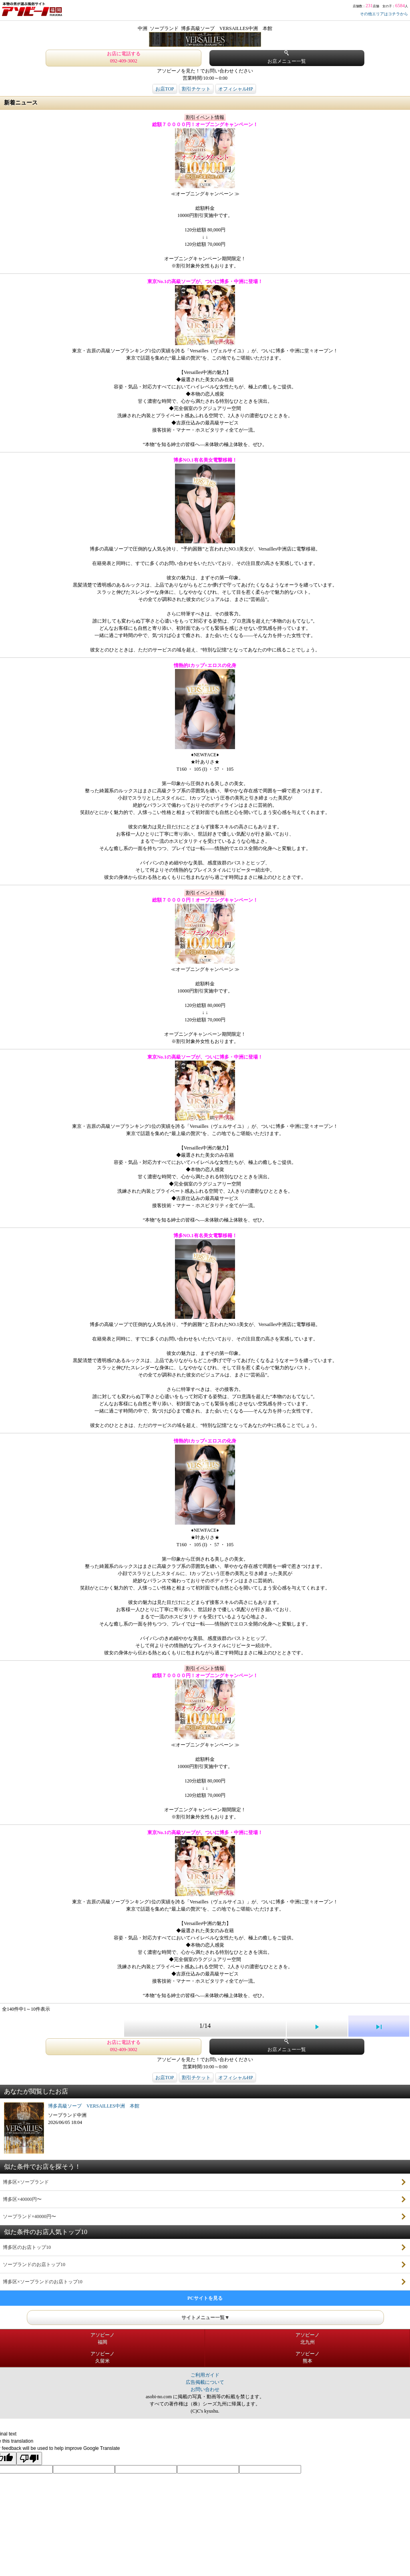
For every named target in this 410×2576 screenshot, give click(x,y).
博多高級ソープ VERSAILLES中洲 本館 (93, 2106)
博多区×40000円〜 (22, 2199)
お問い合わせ (205, 2389)
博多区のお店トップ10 (27, 2247)
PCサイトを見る (205, 2298)
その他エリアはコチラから (384, 14)
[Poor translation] (29, 2458)
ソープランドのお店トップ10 (34, 2264)
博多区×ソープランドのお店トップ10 (42, 2282)
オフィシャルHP (235, 89)
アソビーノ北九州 (307, 2338)
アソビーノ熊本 (307, 2357)
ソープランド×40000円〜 (29, 2216)
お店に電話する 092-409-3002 (124, 57)
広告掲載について (205, 2382)
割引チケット (196, 89)
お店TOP (164, 89)
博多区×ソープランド (26, 2182)
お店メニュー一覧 (286, 57)
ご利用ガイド (205, 2375)
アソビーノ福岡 (102, 2338)
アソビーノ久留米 (102, 2357)
